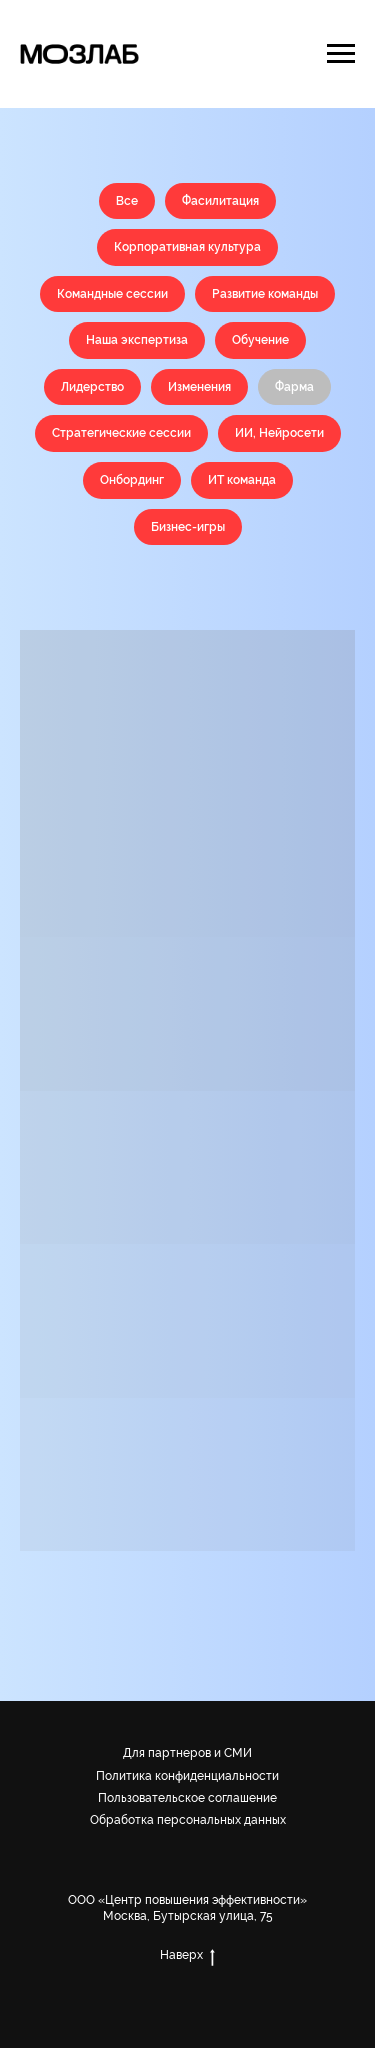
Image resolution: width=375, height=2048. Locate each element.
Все (127, 201)
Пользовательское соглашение (187, 1798)
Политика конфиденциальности (187, 1776)
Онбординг (132, 480)
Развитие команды (265, 294)
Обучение (260, 340)
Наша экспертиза (137, 340)
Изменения (199, 387)
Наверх (187, 1955)
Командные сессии (112, 294)
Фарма (294, 387)
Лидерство (92, 387)
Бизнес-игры (188, 527)
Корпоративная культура (187, 247)
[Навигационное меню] (341, 54)
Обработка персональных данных (188, 1820)
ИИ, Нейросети (279, 433)
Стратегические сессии (121, 433)
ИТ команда (242, 480)
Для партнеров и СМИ (187, 1753)
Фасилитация (220, 201)
